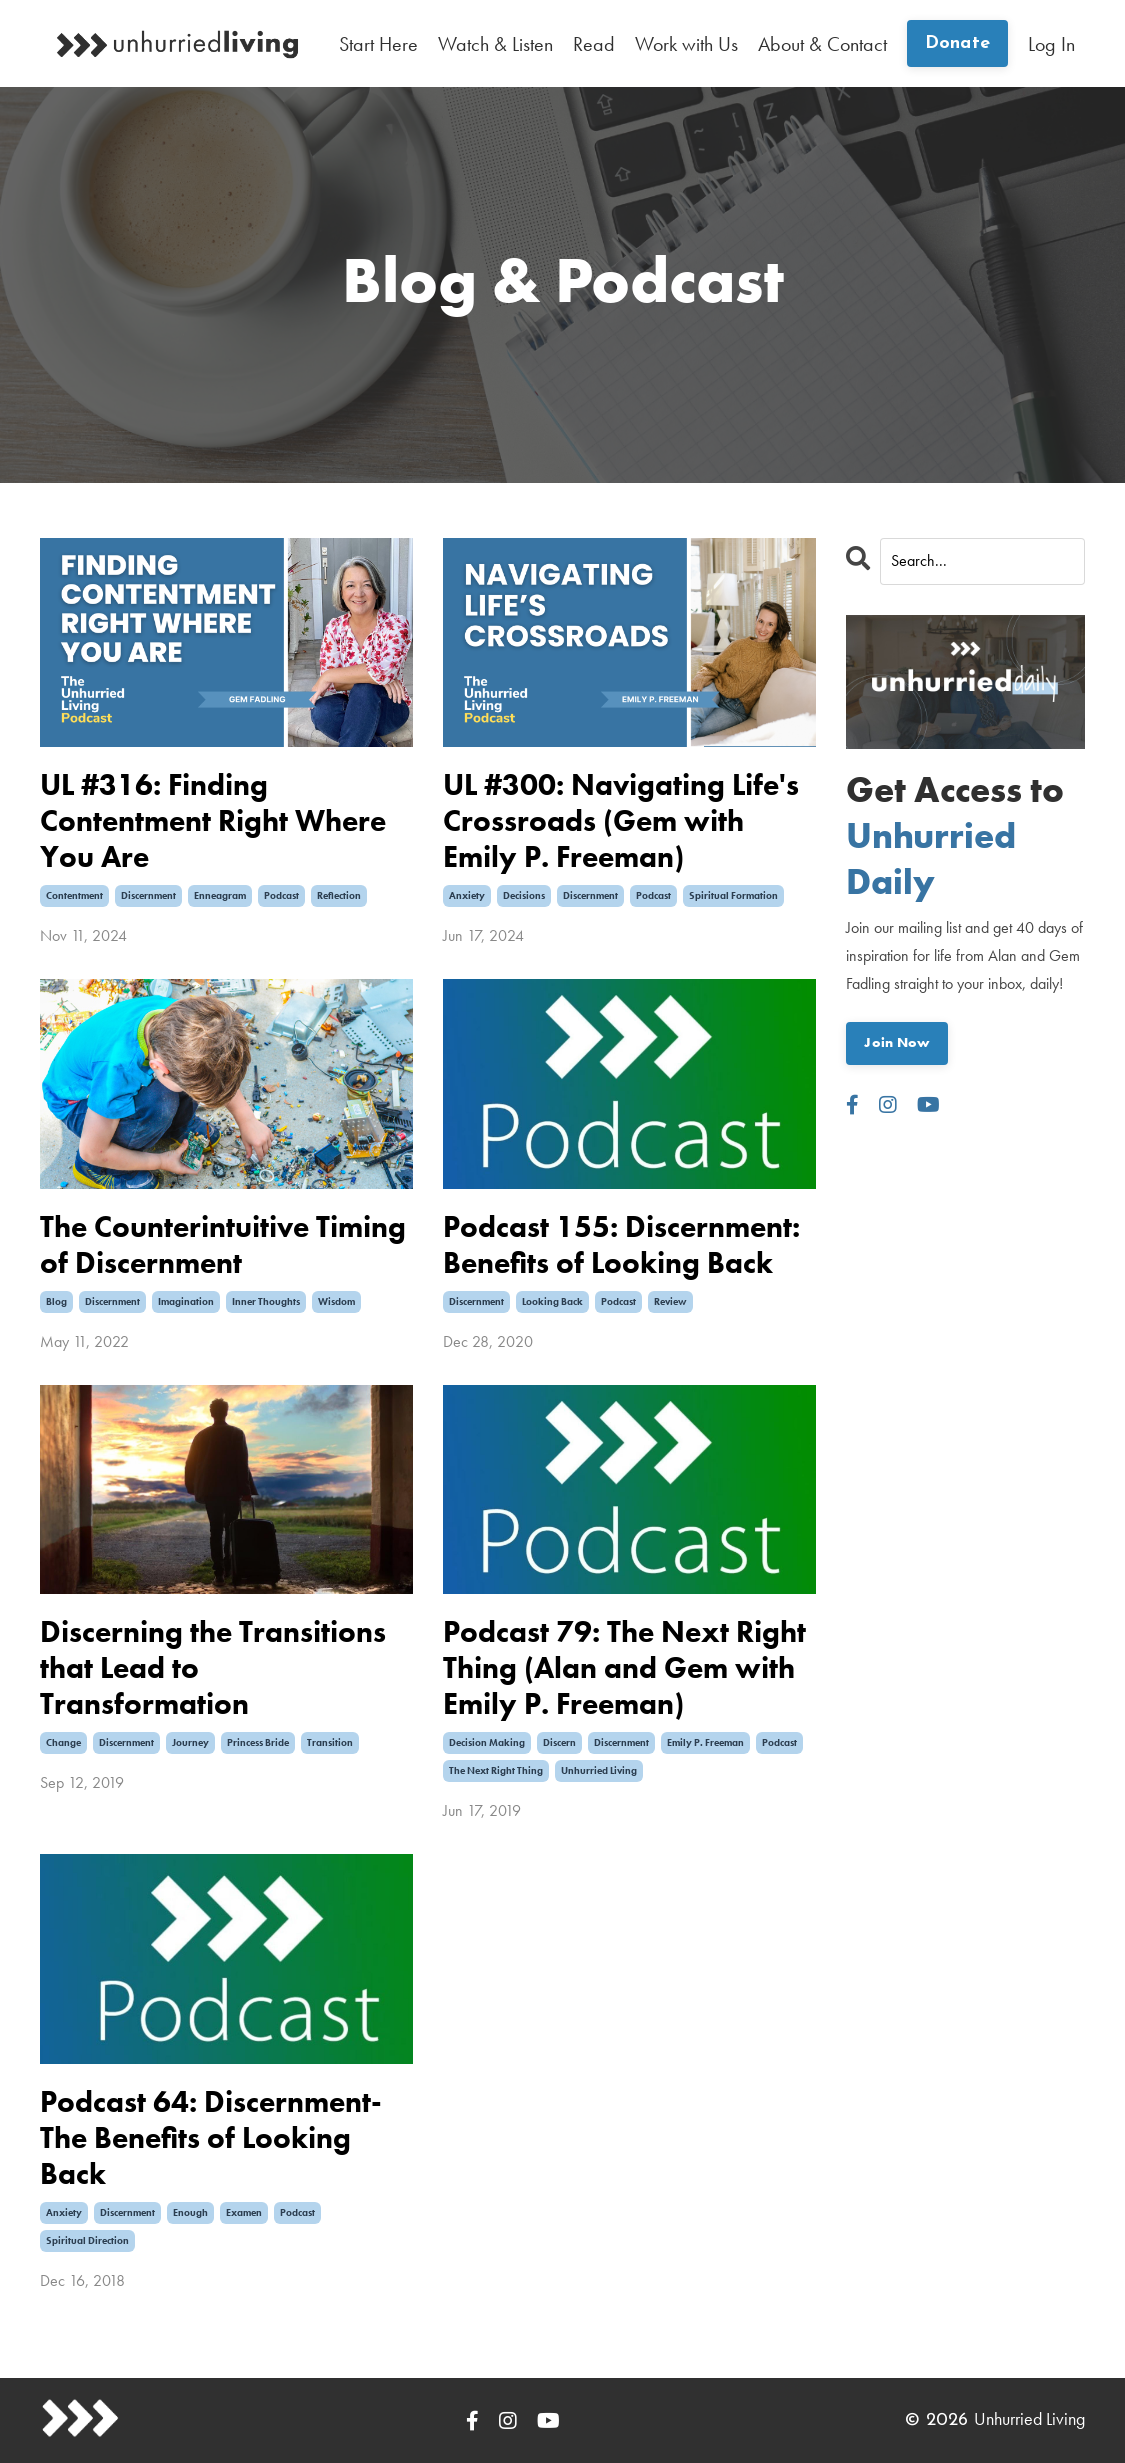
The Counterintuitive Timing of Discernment (223, 1245)
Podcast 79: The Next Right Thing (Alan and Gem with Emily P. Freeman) (624, 1668)
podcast (281, 895)
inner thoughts (266, 1301)
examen (244, 2212)
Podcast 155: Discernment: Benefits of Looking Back (621, 1245)
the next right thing (496, 1770)
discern (559, 1742)
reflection (339, 895)
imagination (186, 1301)
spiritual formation (733, 895)
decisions (524, 895)
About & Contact (822, 44)
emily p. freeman (705, 1742)
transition (330, 1742)
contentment (74, 895)
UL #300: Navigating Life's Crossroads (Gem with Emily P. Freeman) (621, 821)
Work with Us (686, 44)
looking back (552, 1301)
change (63, 1742)
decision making (487, 1742)
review (670, 1301)
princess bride (258, 1742)
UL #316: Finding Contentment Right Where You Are (213, 821)
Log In (1051, 44)
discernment (148, 895)
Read (594, 44)
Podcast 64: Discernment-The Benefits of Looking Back (211, 2138)
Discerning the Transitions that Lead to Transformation (213, 1668)
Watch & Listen (495, 44)
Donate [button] (958, 43)
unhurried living (599, 1770)
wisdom (336, 1301)
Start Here (378, 44)
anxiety (467, 895)
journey (190, 1742)
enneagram (220, 895)
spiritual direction (87, 2240)
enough (190, 2212)
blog (56, 1301)
